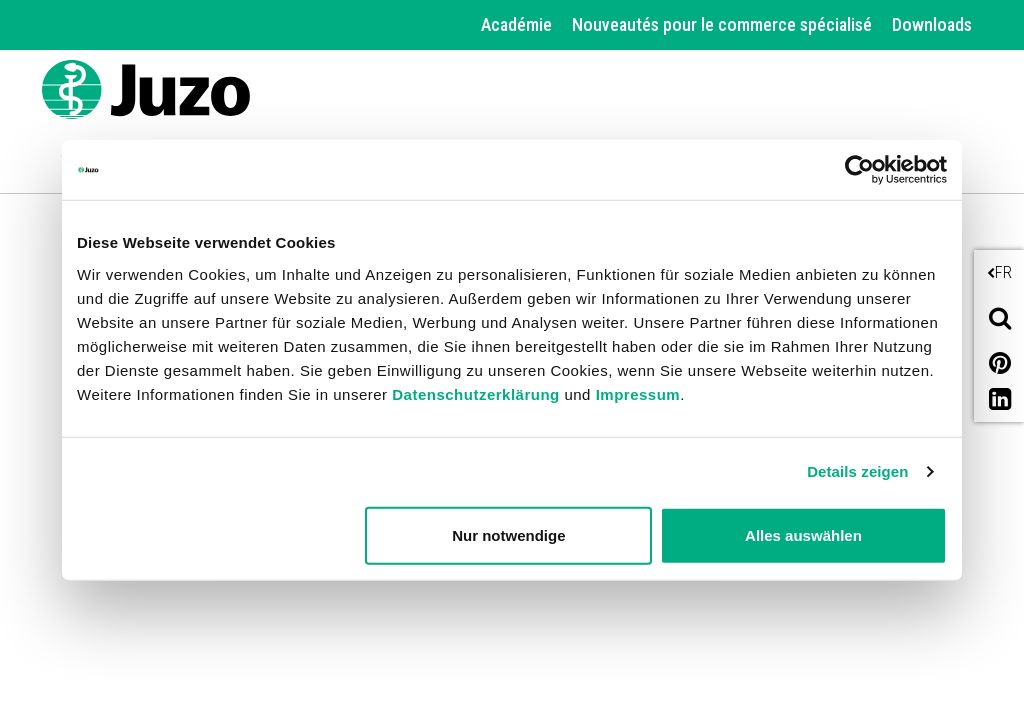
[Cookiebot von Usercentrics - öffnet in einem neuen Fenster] (859, 170)
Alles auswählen (803, 534)
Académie (516, 24)
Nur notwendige (508, 534)
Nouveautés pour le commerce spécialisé (722, 24)
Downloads (932, 24)
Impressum (638, 393)
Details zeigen (857, 471)
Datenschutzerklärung (476, 393)
